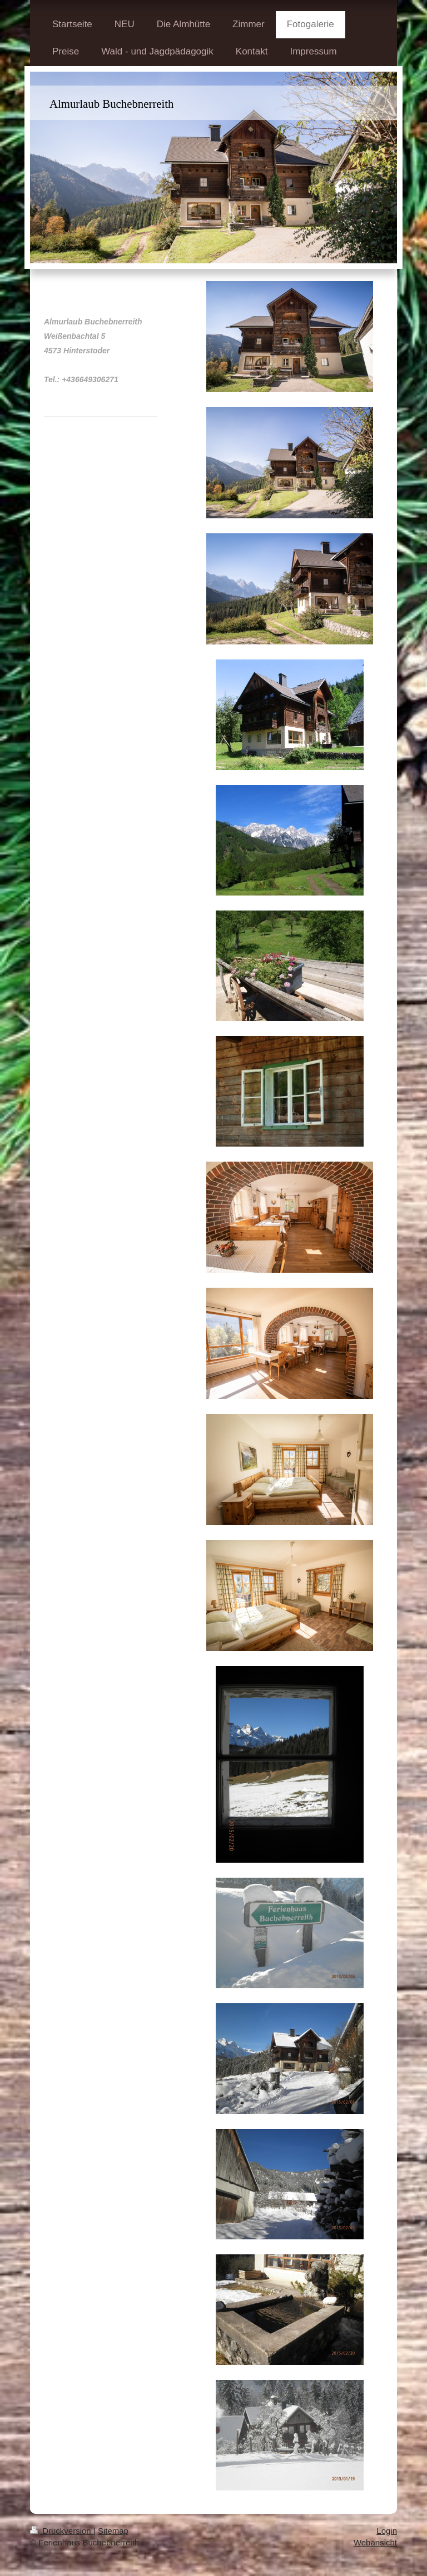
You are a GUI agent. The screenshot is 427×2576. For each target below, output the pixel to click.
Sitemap (113, 2530)
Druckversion (61, 2530)
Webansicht (375, 2542)
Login (386, 2530)
